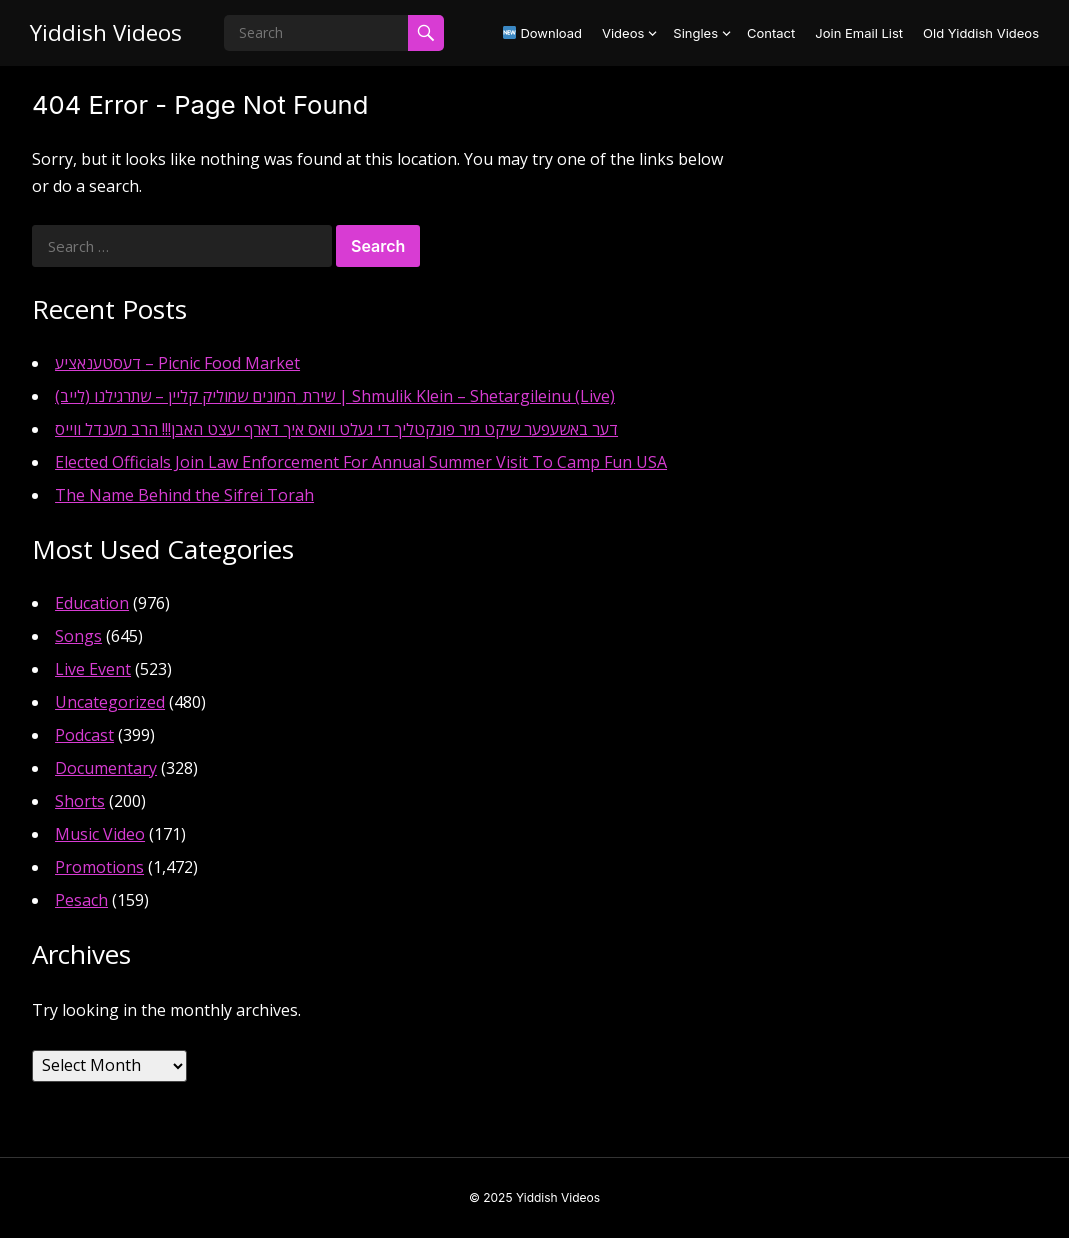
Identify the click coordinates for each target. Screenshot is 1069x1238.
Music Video (100, 834)
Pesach (81, 900)
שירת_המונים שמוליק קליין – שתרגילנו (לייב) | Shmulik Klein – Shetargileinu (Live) (335, 396)
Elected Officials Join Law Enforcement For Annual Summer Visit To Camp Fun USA (361, 462)
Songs (78, 636)
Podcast (84, 735)
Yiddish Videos (106, 32)
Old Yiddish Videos (981, 33)
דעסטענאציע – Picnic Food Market (177, 363)
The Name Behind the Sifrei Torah (184, 495)
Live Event (93, 669)
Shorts (80, 801)
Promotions (99, 867)
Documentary (106, 768)
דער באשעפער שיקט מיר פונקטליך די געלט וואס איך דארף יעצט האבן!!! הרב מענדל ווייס (336, 429)
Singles (695, 33)
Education (92, 603)
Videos (623, 33)
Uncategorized (110, 702)
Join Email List (859, 33)
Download (542, 33)
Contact (771, 33)
